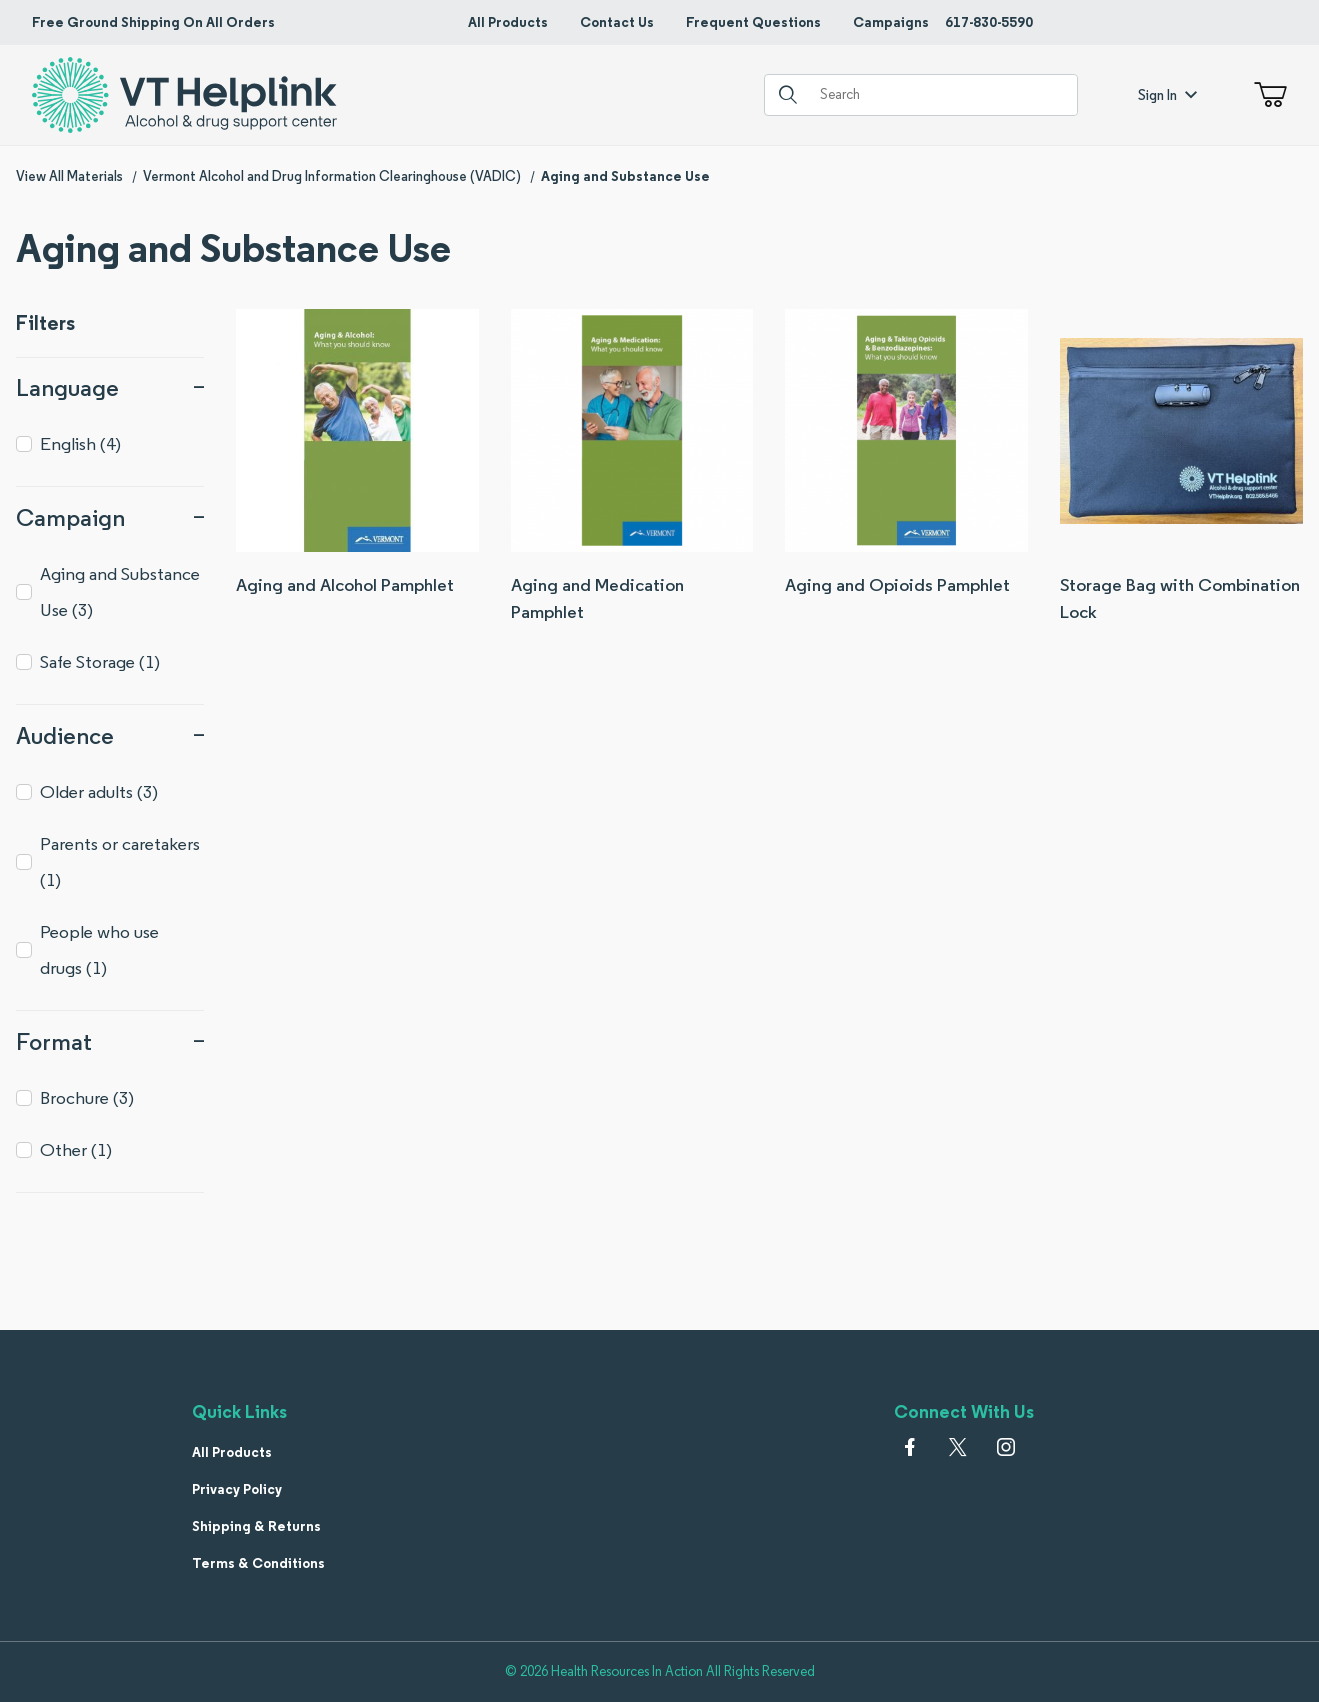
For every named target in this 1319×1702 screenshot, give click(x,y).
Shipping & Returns (256, 1526)
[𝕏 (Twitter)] (958, 1447)
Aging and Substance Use (625, 176)
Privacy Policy (237, 1489)
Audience (110, 735)
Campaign (110, 517)
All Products (508, 22)
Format (110, 1041)
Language (110, 387)
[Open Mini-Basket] (1266, 95)
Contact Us (617, 22)
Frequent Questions (753, 22)
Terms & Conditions (258, 1563)
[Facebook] (910, 1447)
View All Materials (69, 176)
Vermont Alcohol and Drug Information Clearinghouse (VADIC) (332, 176)
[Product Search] (941, 95)
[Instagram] (1006, 1447)
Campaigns (891, 22)
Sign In (1167, 95)
